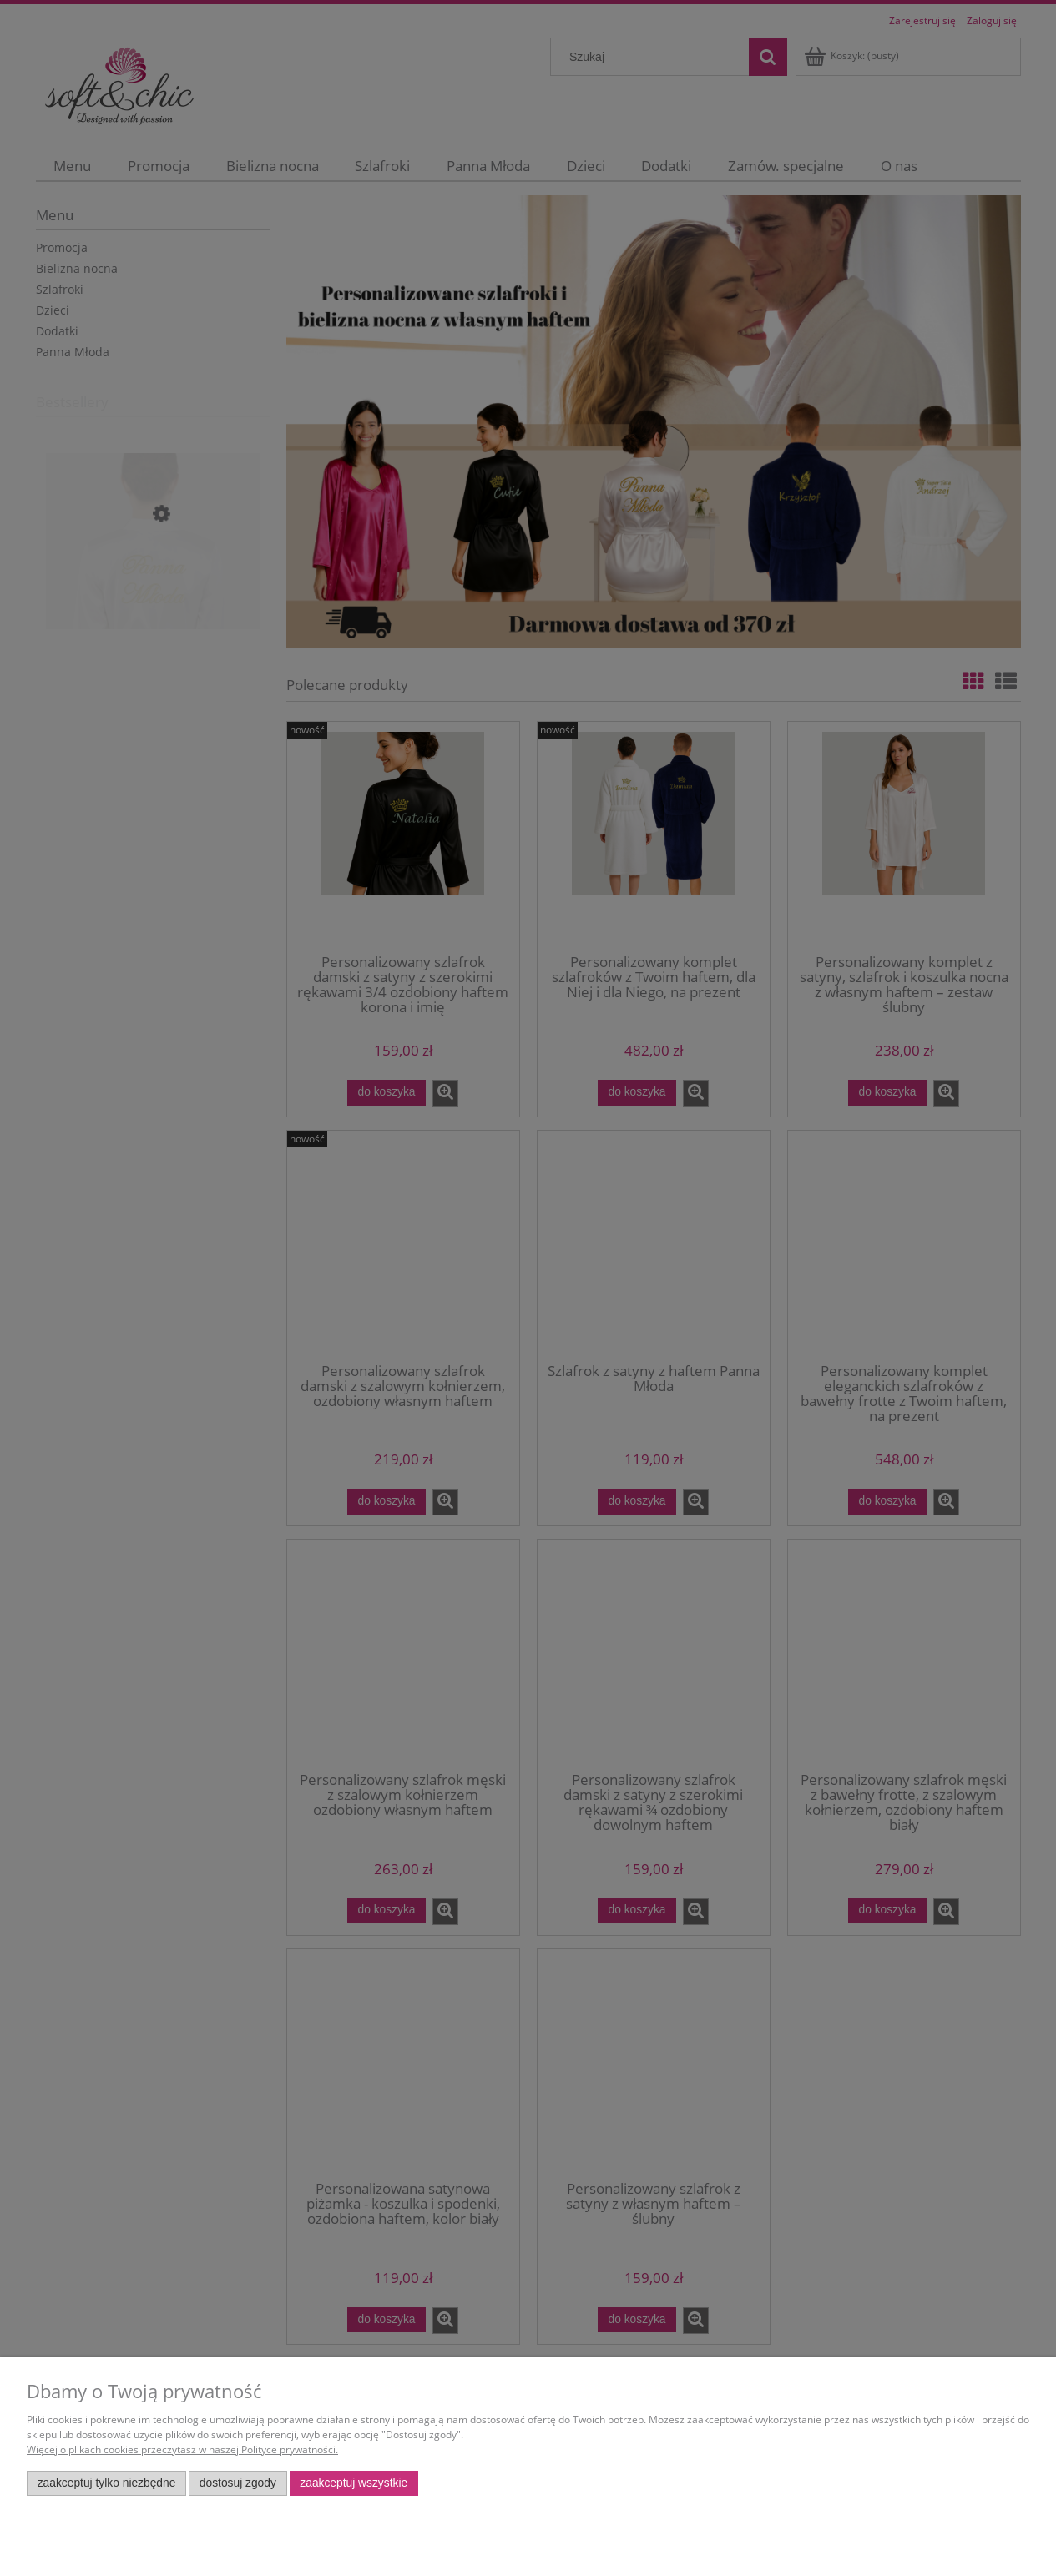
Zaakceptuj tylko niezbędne (107, 2483)
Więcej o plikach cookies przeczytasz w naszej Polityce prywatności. (182, 2449)
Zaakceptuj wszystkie (353, 2483)
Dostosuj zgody (238, 2483)
